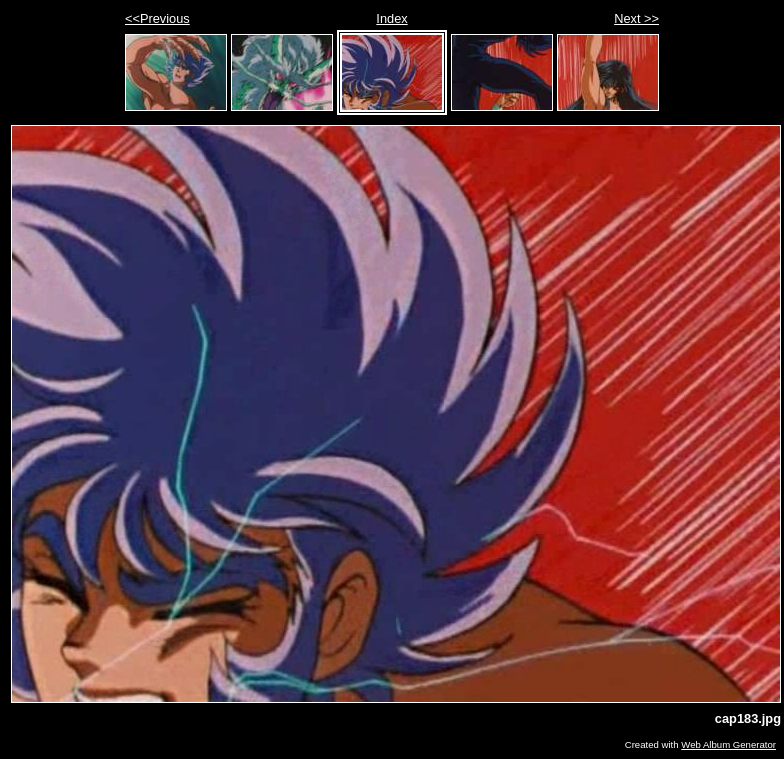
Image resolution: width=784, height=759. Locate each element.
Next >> (636, 18)
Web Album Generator (728, 744)
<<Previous (157, 18)
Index (391, 18)
